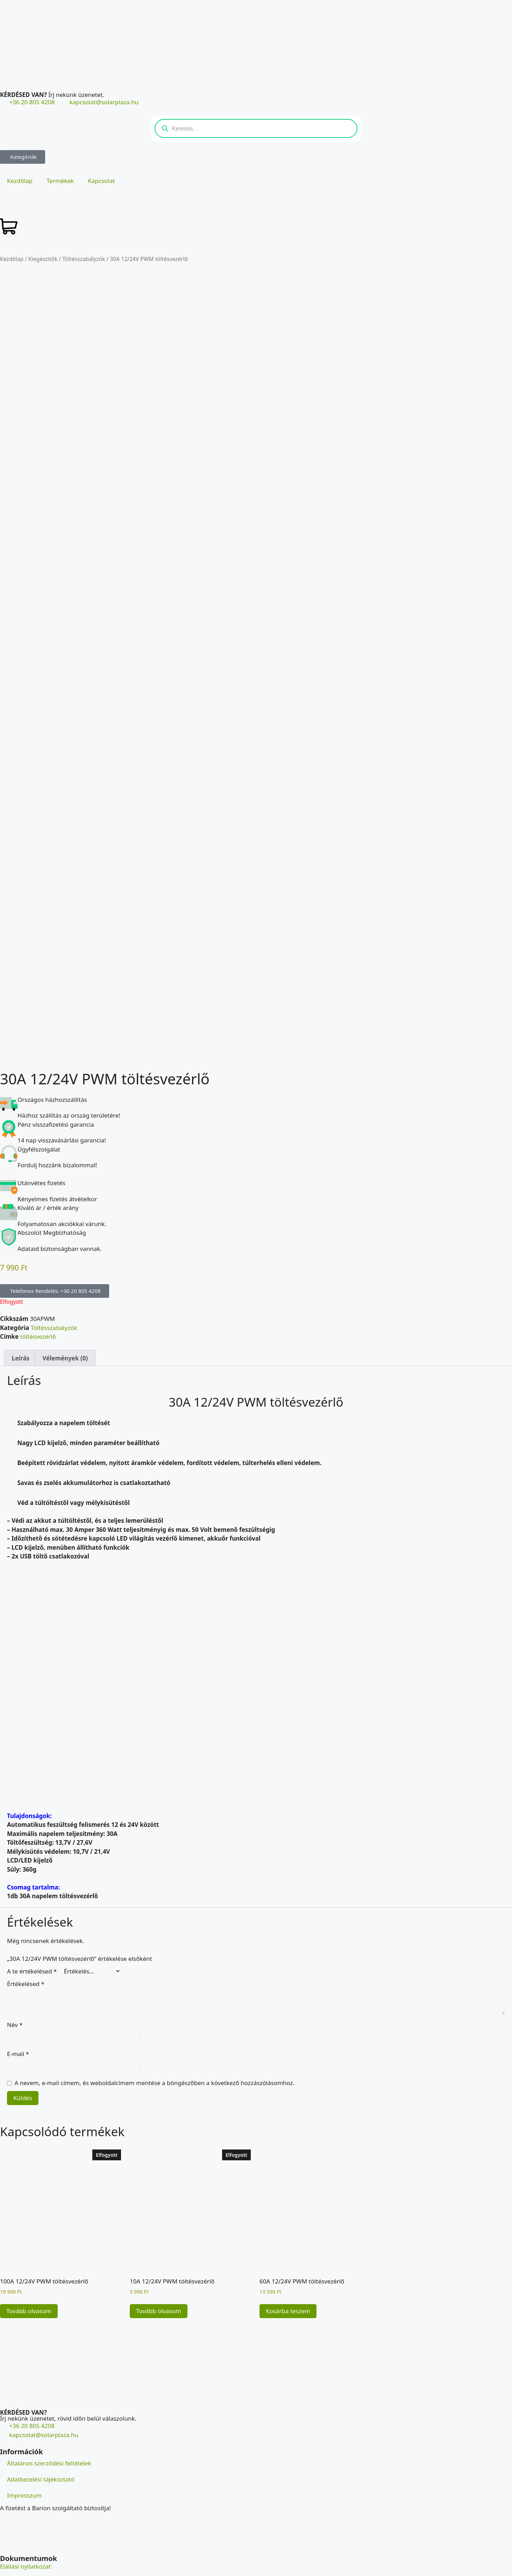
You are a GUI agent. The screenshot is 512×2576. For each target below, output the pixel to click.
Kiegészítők (42, 259)
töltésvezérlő (38, 1318)
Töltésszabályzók (83, 259)
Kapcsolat (101, 181)
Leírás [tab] (20, 1339)
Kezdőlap (20, 181)
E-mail (18, 2035)
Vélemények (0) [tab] (65, 1339)
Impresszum (24, 2476)
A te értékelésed (32, 1953)
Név (15, 2006)
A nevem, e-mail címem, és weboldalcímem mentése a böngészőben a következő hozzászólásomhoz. (155, 2064)
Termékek (60, 181)
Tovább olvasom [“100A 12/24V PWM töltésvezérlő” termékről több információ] (28, 2292)
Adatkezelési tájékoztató (40, 2460)
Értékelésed (25, 1965)
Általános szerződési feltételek (49, 2444)
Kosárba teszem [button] (288, 2292)
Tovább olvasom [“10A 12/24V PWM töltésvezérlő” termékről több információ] (158, 2292)
